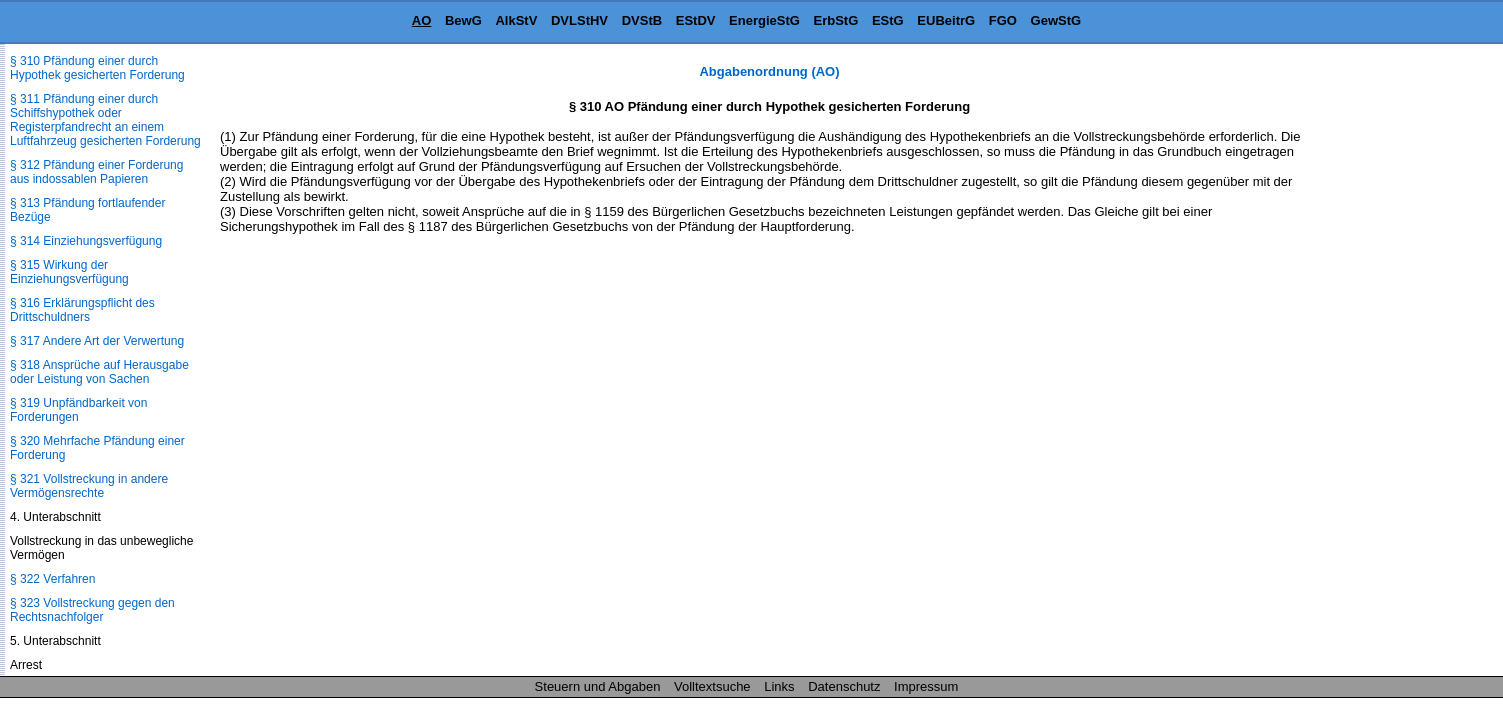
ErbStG (836, 20)
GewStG (1056, 20)
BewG (463, 20)
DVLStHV (579, 20)
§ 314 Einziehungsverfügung (86, 241)
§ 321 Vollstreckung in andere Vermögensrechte (89, 486)
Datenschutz (844, 686)
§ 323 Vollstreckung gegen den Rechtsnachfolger (92, 610)
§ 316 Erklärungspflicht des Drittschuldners (82, 310)
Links (779, 686)
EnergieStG (764, 20)
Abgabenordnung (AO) (769, 71)
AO (422, 20)
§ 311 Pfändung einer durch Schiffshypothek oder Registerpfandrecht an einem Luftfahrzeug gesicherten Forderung (105, 120)
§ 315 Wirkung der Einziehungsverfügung (69, 272)
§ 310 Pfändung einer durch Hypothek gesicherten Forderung (97, 68)
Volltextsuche (712, 686)
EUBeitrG (946, 20)
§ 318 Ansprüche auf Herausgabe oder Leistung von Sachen (99, 372)
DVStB (642, 20)
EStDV (696, 20)
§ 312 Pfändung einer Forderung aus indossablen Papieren (96, 172)
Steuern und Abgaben (598, 686)
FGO (1003, 20)
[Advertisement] (1403, 364)
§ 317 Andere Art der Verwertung (97, 341)
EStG (888, 20)
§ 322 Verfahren (52, 579)
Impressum (926, 686)
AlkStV (516, 20)
